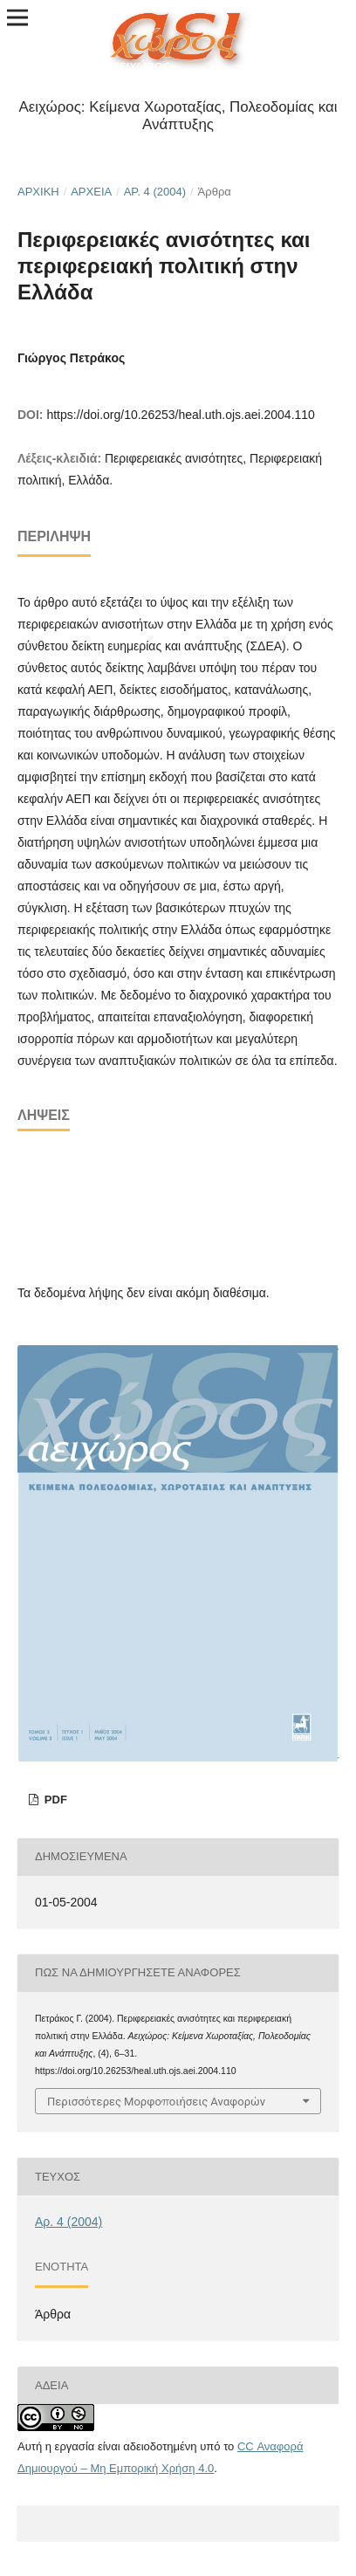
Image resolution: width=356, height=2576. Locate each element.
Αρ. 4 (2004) (155, 191)
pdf (54, 1799)
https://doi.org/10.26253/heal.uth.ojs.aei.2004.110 (180, 415)
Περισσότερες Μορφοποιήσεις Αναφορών (156, 2101)
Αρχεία (91, 191)
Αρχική (38, 191)
